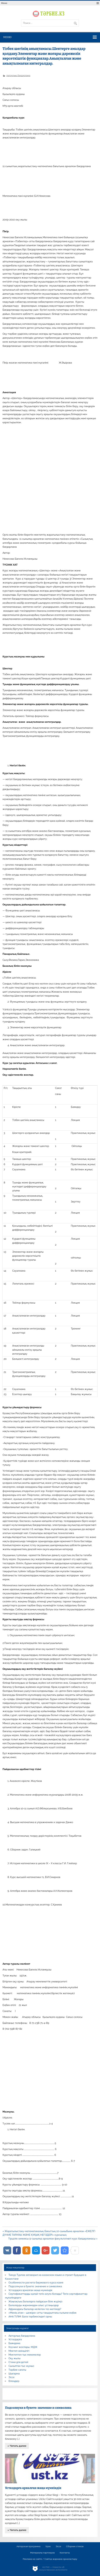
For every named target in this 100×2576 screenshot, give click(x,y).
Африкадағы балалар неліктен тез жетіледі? (35, 2309)
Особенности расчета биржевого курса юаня (36, 2282)
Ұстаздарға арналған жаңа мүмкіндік (30, 2290)
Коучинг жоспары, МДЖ (23, 2347)
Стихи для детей (18, 2362)
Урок (48, 2546)
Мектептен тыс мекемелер (25, 2354)
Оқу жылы (14, 2358)
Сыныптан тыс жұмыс (21, 2365)
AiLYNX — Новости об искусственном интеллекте (53, 2568)
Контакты (65, 2553)
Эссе (12, 2377)
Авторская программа (28, 2546)
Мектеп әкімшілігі (19, 2350)
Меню (4, 3)
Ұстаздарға (15, 2339)
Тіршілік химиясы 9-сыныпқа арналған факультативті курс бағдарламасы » (53, 2238)
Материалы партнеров (42, 2553)
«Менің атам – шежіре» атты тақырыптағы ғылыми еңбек (43, 2312)
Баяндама (14, 2343)
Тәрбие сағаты (17, 2369)
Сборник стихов (74, 2546)
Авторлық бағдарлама (18, 75)
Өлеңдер (14, 2381)
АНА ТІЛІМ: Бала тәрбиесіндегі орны (30, 2316)
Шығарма (14, 2373)
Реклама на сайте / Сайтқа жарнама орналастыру (50, 2559)
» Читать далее (17, 2445)
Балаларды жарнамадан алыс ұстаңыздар (34, 2305)
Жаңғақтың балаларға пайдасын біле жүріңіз (35, 2301)
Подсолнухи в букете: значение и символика (35, 2286)
